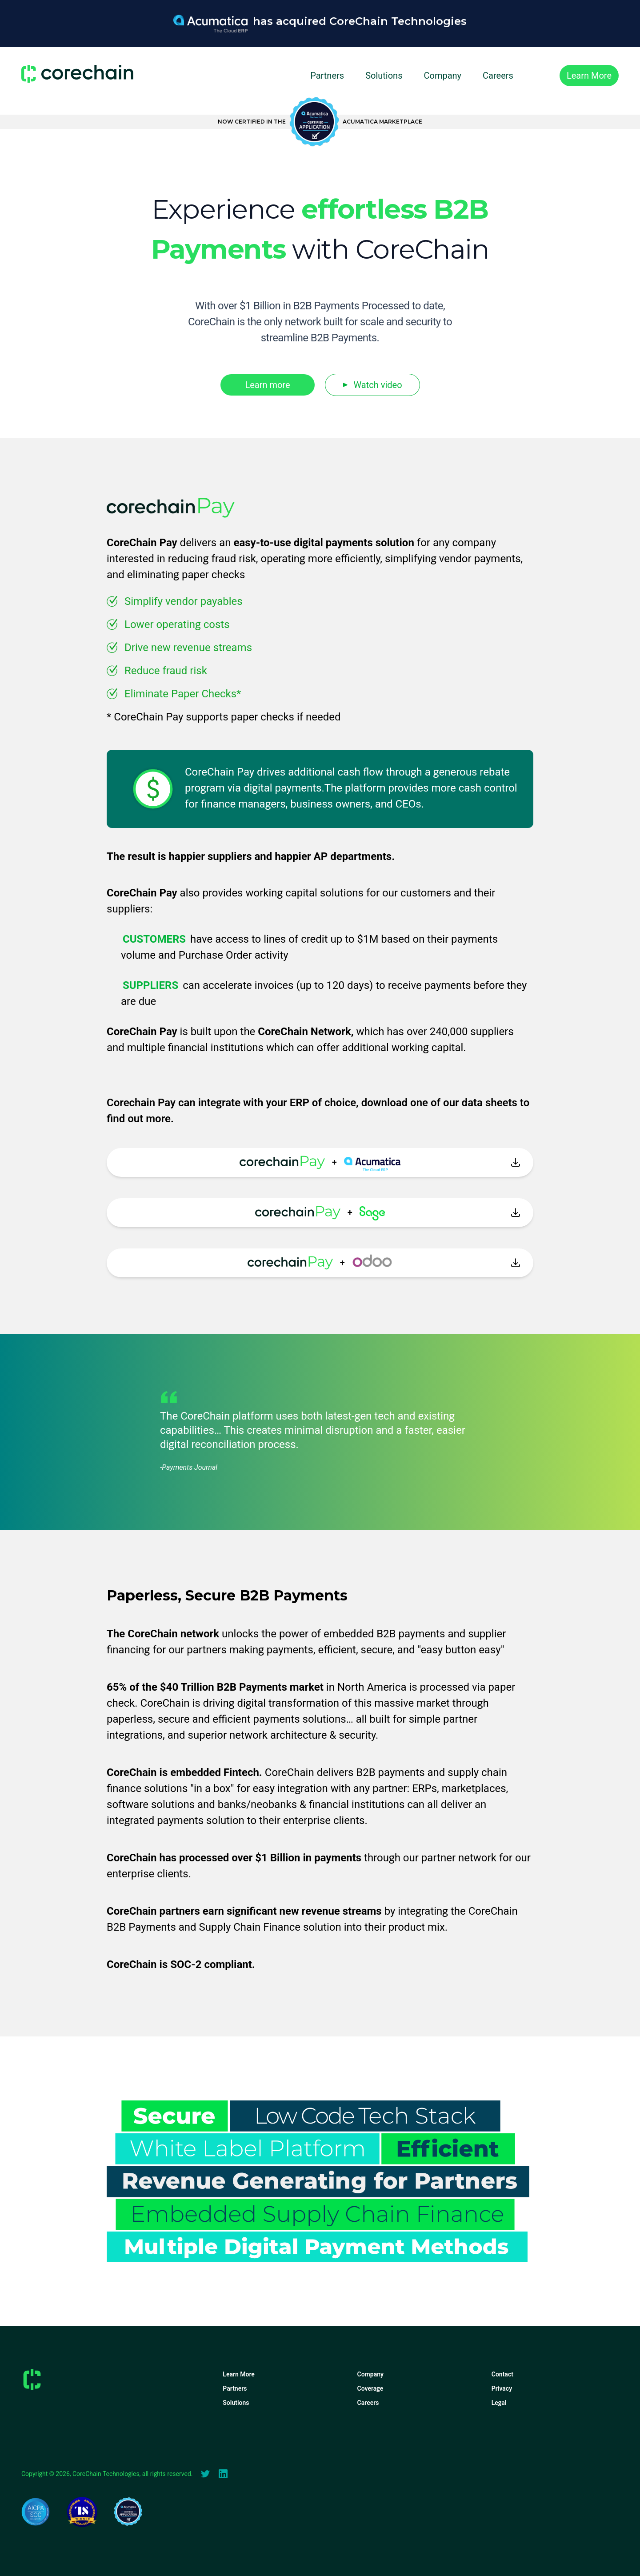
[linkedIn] (223, 2473)
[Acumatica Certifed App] (320, 122)
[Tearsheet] (82, 2511)
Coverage (370, 2388)
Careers (498, 75)
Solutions (383, 75)
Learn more (267, 385)
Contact (502, 2374)
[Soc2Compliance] (35, 2512)
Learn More (239, 2374)
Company (442, 75)
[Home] (77, 74)
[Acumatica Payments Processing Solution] (320, 32)
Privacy (502, 2388)
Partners (327, 75)
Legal (499, 2402)
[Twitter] (205, 2473)
